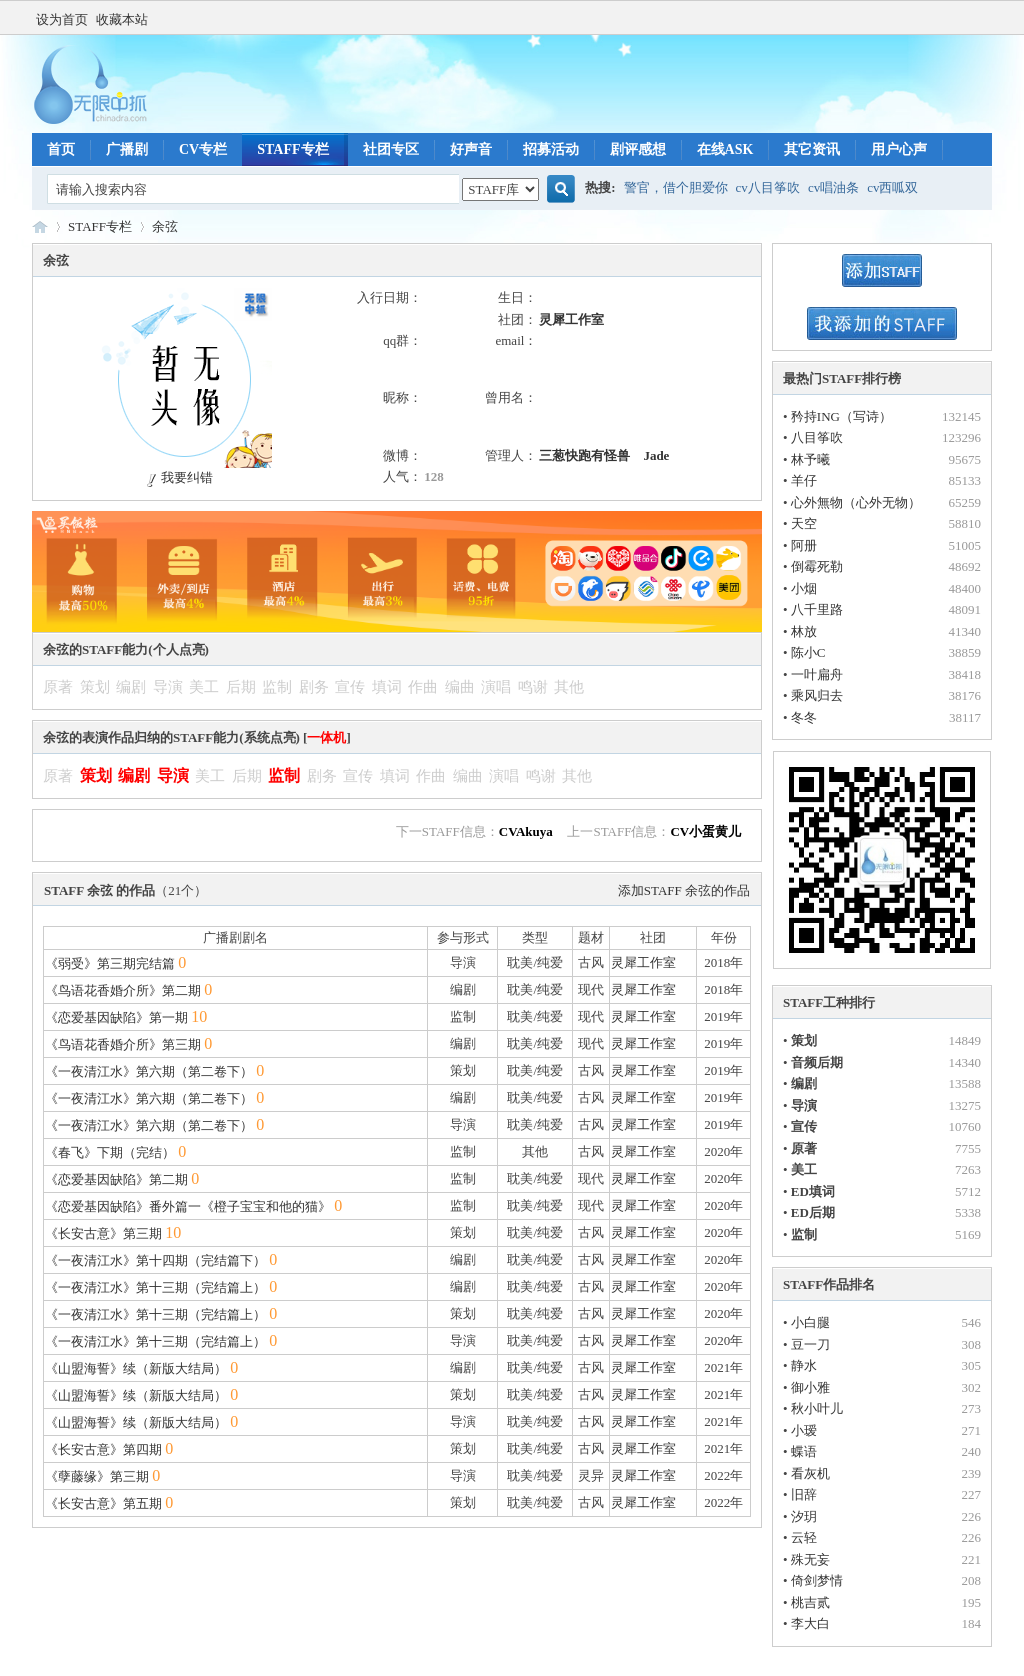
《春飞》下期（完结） (110, 1152)
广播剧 (127, 149)
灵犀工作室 (571, 319)
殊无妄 (810, 1559)
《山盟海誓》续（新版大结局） (136, 1368)
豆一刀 (810, 1344)
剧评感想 (638, 149)
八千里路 (817, 609)
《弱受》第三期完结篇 (110, 963)
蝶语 (804, 1451)
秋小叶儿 (817, 1408)
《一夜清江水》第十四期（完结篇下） (155, 1260)
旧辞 (804, 1494)
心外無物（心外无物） (856, 502)
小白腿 (810, 1322)
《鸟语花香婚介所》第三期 (123, 1044)
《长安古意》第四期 (103, 1449)
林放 (804, 631)
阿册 (804, 545)
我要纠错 (177, 477)
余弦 (165, 226)
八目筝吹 (817, 437)
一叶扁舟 (817, 674)
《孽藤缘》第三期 (97, 1476)
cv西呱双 (892, 187)
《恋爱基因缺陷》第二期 (116, 1179)
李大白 (810, 1623)
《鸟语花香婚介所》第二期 (123, 990)
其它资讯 (812, 149)
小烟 (804, 588)
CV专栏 (203, 149)
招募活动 (551, 149)
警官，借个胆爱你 (676, 187)
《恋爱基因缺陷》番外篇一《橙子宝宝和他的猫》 (188, 1206)
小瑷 (804, 1430)
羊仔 (804, 480)
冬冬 (804, 717)
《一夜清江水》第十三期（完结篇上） (155, 1287)
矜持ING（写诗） (841, 416)
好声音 (471, 149)
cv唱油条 (833, 187)
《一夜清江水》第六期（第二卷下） (149, 1071)
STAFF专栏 (292, 149)
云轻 (804, 1537)
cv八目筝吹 (768, 187)
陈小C (808, 652)
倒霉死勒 (817, 566)
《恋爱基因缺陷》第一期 (116, 1017)
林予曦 (810, 459)
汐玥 (804, 1516)
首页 (61, 149)
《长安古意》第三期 (103, 1233)
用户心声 (899, 149)
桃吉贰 (810, 1602)
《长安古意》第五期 (103, 1503)
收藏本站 (122, 19)
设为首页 (62, 19)
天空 (804, 523)
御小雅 (810, 1387)
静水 (804, 1365)
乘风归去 (817, 695)
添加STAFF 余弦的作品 (684, 890)
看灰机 (810, 1473)
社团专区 (391, 149)
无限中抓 (40, 226)
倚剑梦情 (817, 1580)
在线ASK (725, 149)
